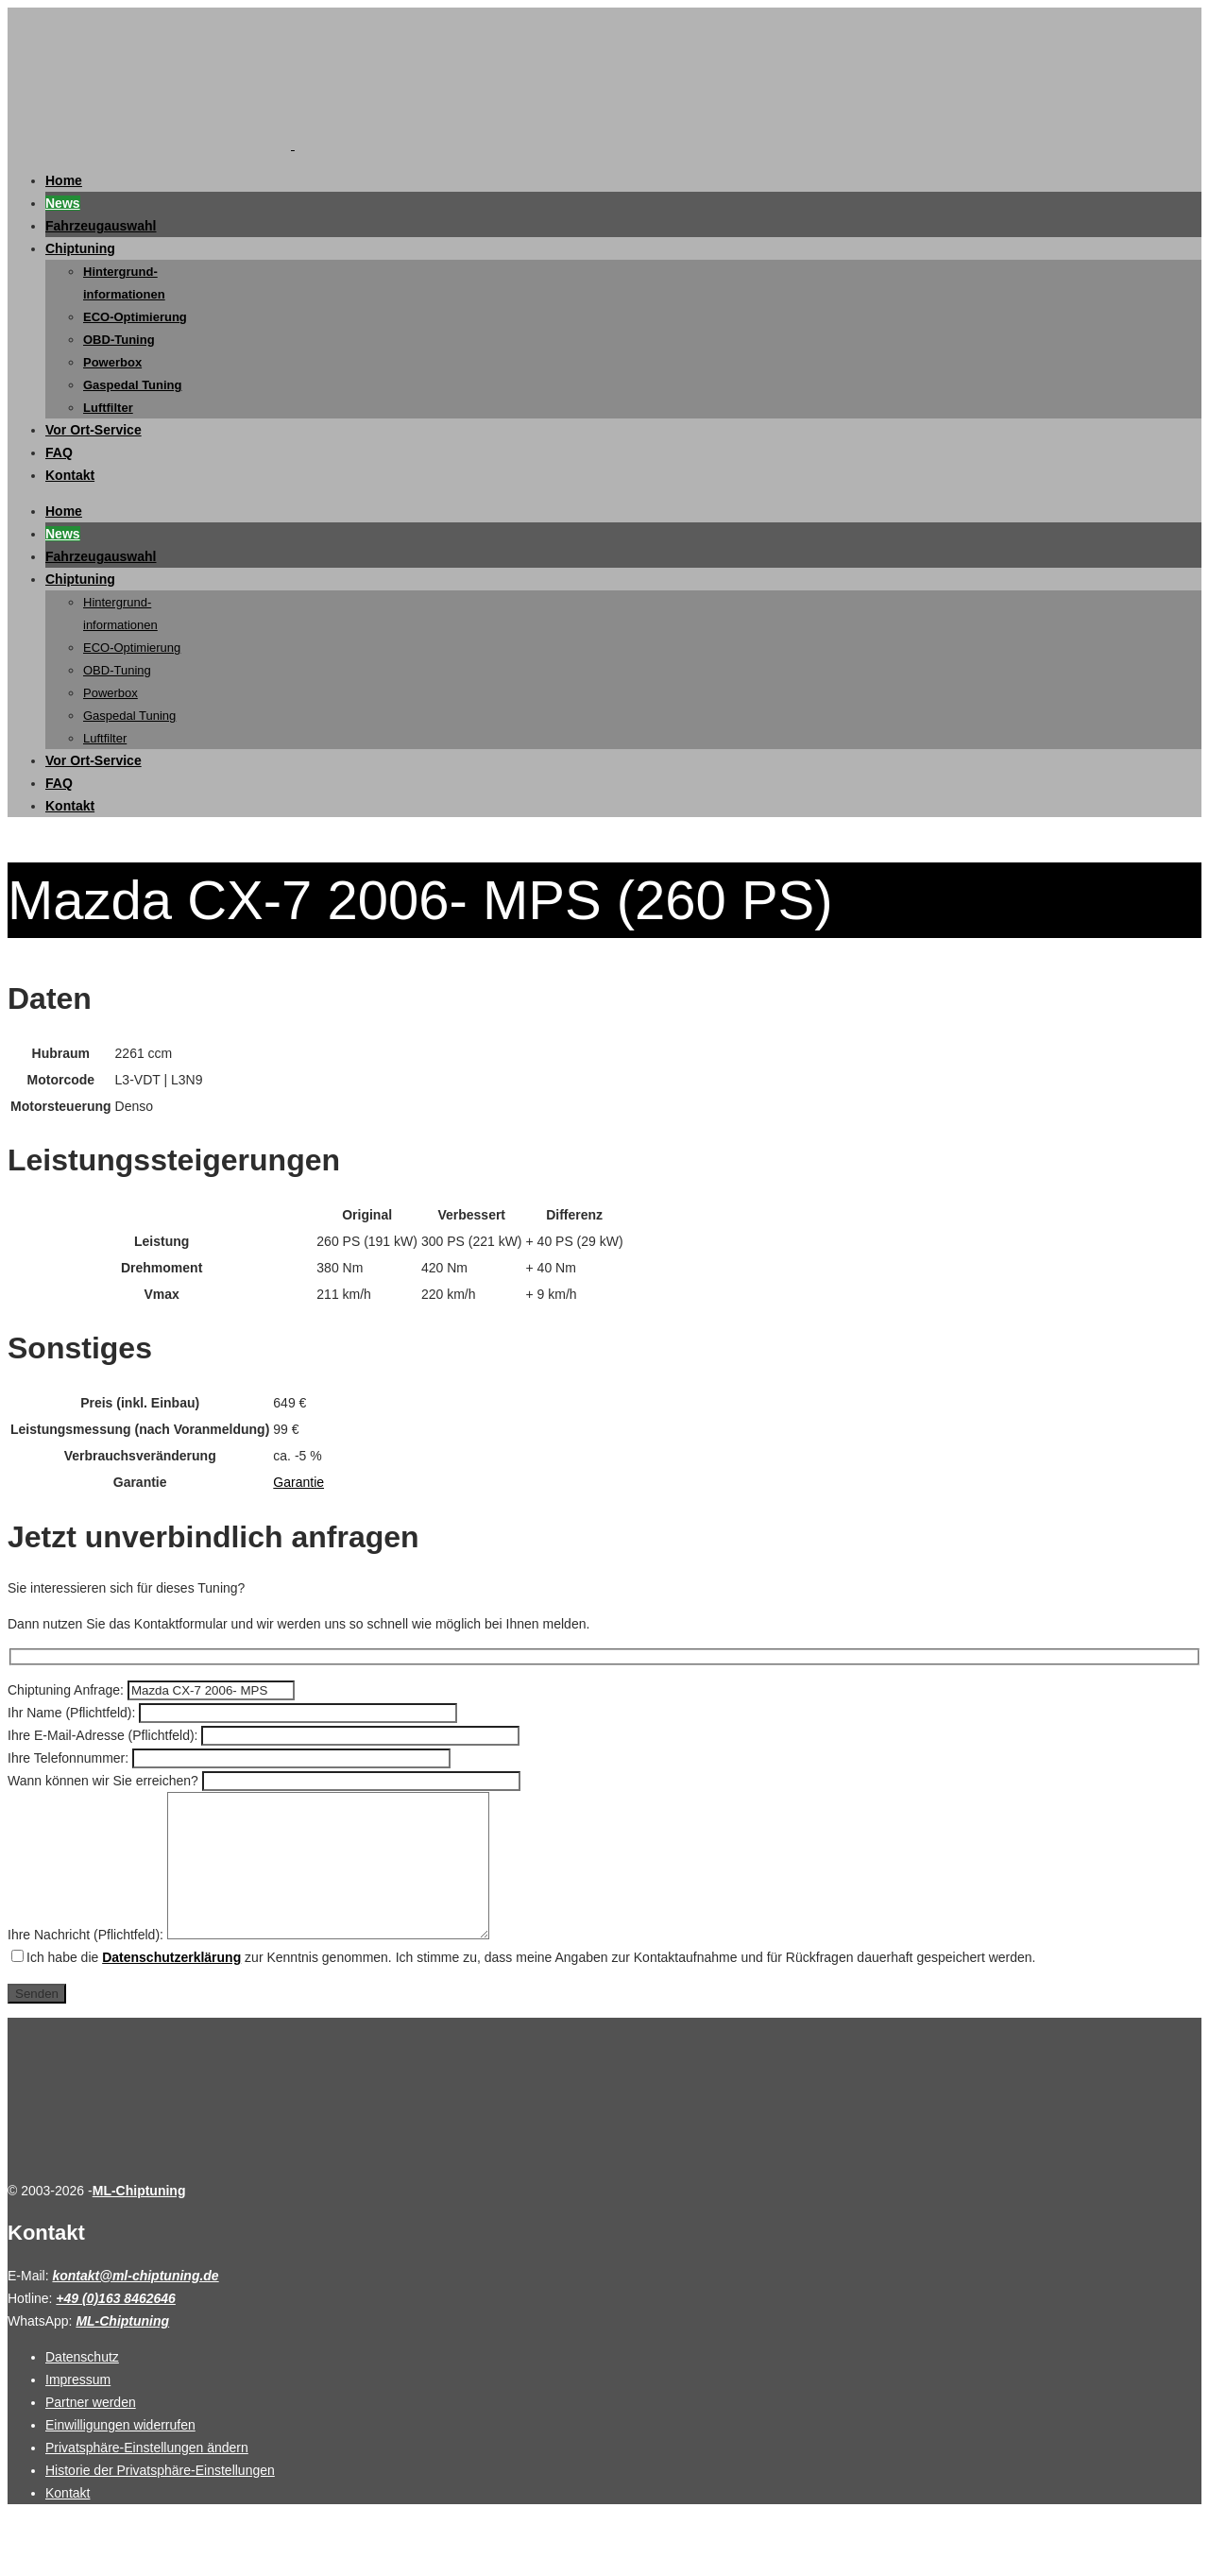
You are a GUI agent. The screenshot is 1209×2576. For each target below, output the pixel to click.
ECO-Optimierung (135, 317)
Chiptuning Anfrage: (68, 1689)
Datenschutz (82, 2385)
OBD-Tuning (119, 340)
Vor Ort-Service (93, 429)
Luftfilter (108, 408)
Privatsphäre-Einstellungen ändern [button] (146, 2475)
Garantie (298, 1482)
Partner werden (90, 2430)
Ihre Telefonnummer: (70, 1758)
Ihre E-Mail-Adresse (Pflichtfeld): (104, 1735)
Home (63, 180)
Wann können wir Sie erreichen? (105, 1780)
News (62, 203)
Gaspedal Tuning (132, 385)
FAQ (59, 452)
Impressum (78, 2407)
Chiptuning (80, 248)
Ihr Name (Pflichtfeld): (73, 1712)
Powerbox (112, 362)
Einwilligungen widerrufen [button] (120, 2453)
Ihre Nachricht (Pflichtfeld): (87, 1962)
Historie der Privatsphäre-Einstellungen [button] (160, 2498)
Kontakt (69, 475)
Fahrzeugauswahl (100, 225)
